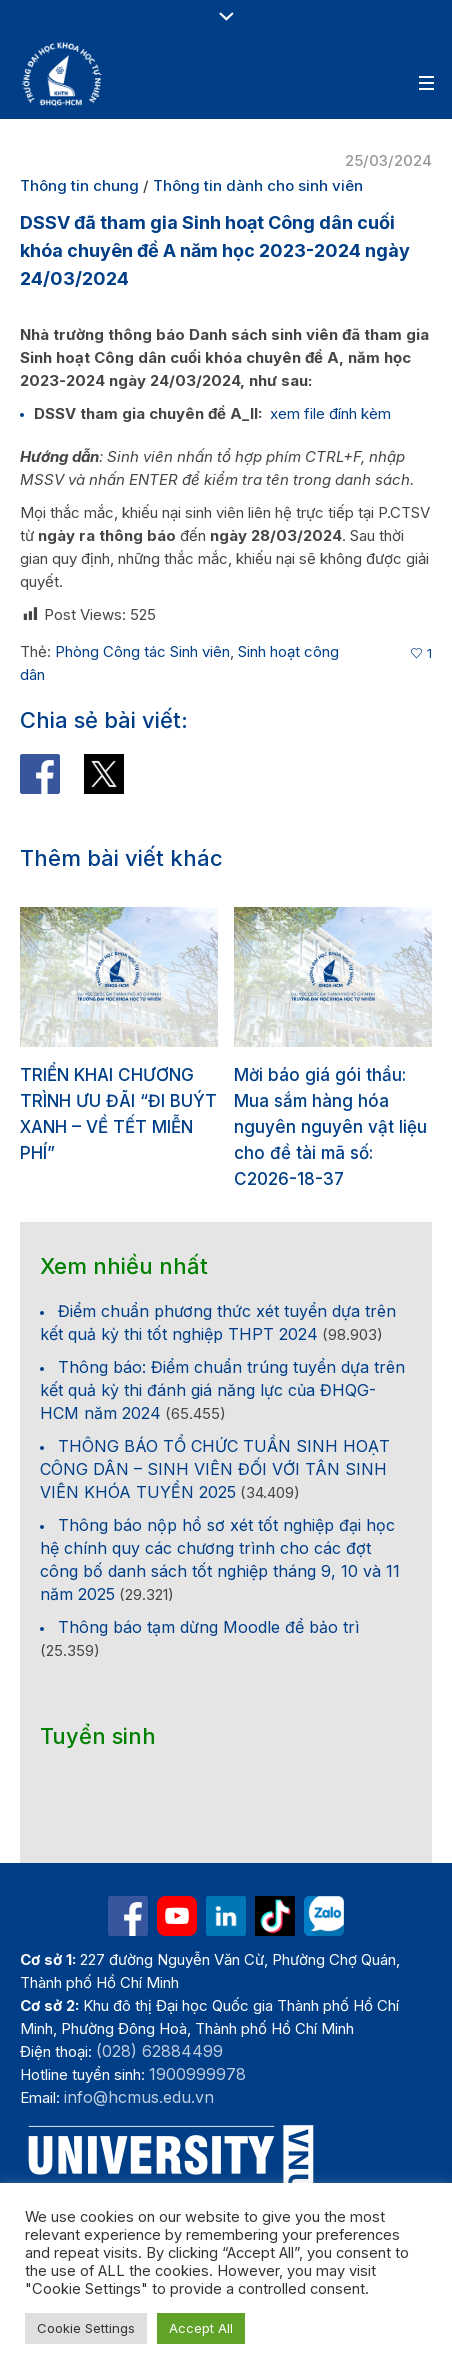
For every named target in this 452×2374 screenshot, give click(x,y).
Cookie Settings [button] (86, 2328)
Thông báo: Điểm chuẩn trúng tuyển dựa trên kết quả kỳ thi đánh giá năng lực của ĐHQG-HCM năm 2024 (222, 1390)
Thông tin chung (79, 185)
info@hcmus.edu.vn (139, 2097)
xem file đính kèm (330, 413)
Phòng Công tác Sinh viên (142, 651)
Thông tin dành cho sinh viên (258, 185)
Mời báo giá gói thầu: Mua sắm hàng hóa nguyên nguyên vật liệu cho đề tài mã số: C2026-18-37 (330, 1127)
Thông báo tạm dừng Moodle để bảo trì (208, 1627)
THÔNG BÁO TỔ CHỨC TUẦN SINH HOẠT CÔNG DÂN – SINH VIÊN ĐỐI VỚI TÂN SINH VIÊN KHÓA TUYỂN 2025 (215, 1469)
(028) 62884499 (159, 2051)
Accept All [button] (201, 2328)
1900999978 (197, 2074)
